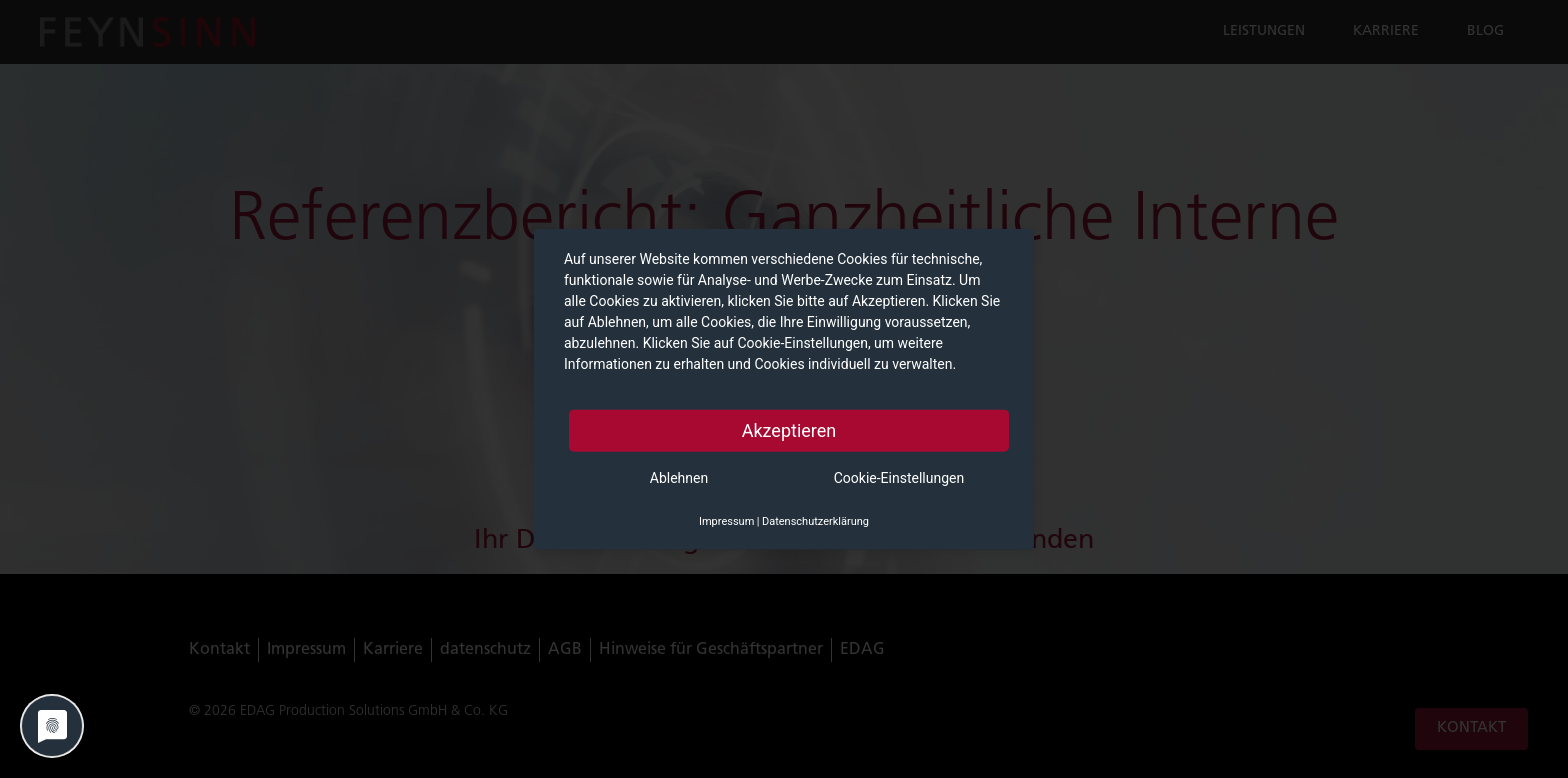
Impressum (726, 521)
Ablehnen (679, 478)
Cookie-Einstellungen (899, 478)
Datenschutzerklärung (815, 521)
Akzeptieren (789, 430)
